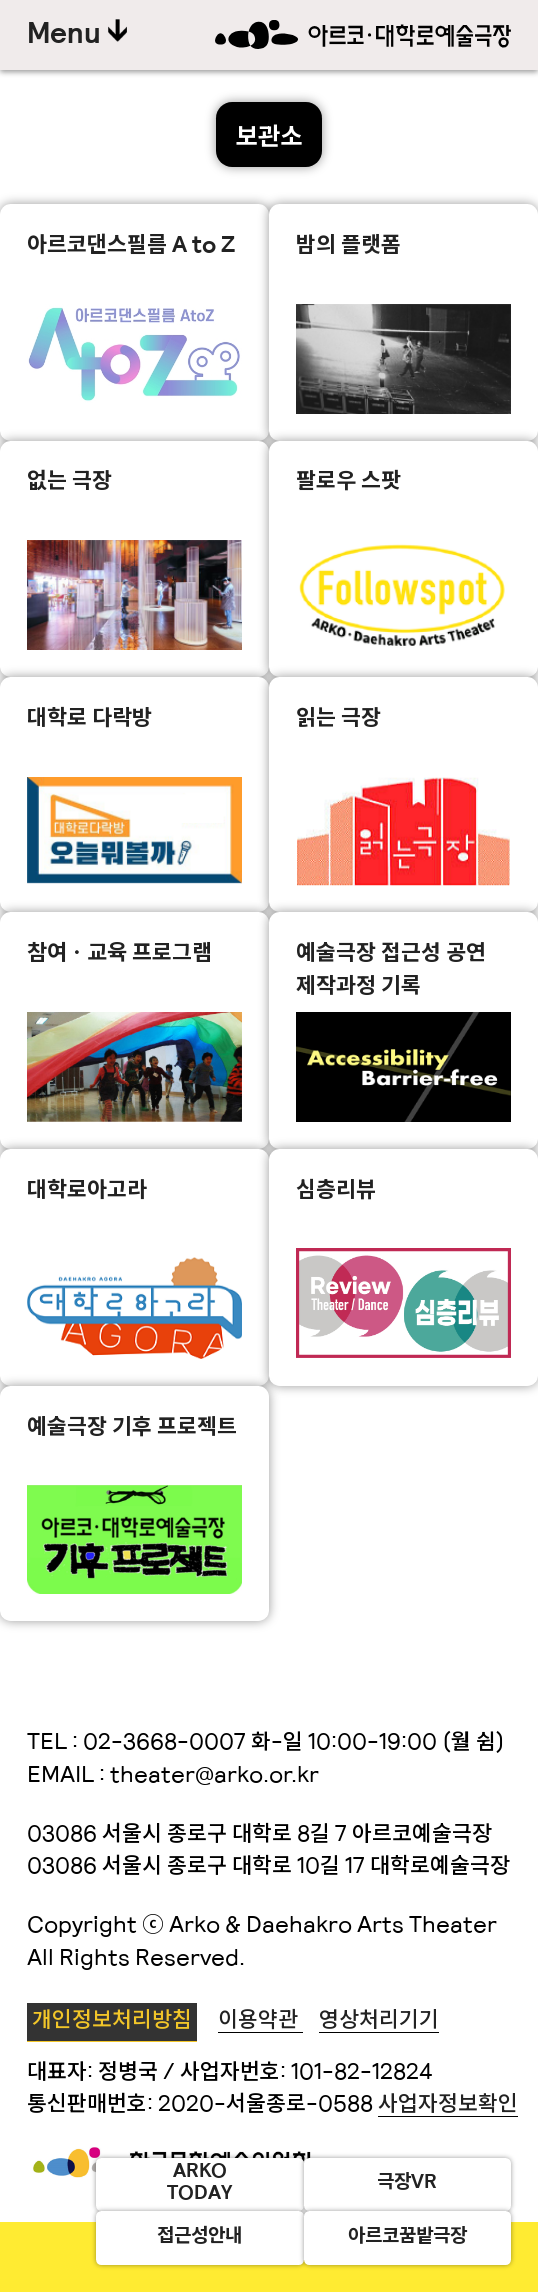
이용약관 (260, 2021)
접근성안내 (199, 2237)
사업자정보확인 (448, 2105)
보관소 (269, 139)
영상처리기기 (379, 2021)
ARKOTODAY (199, 2184)
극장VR (407, 2183)
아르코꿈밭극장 (407, 2237)
